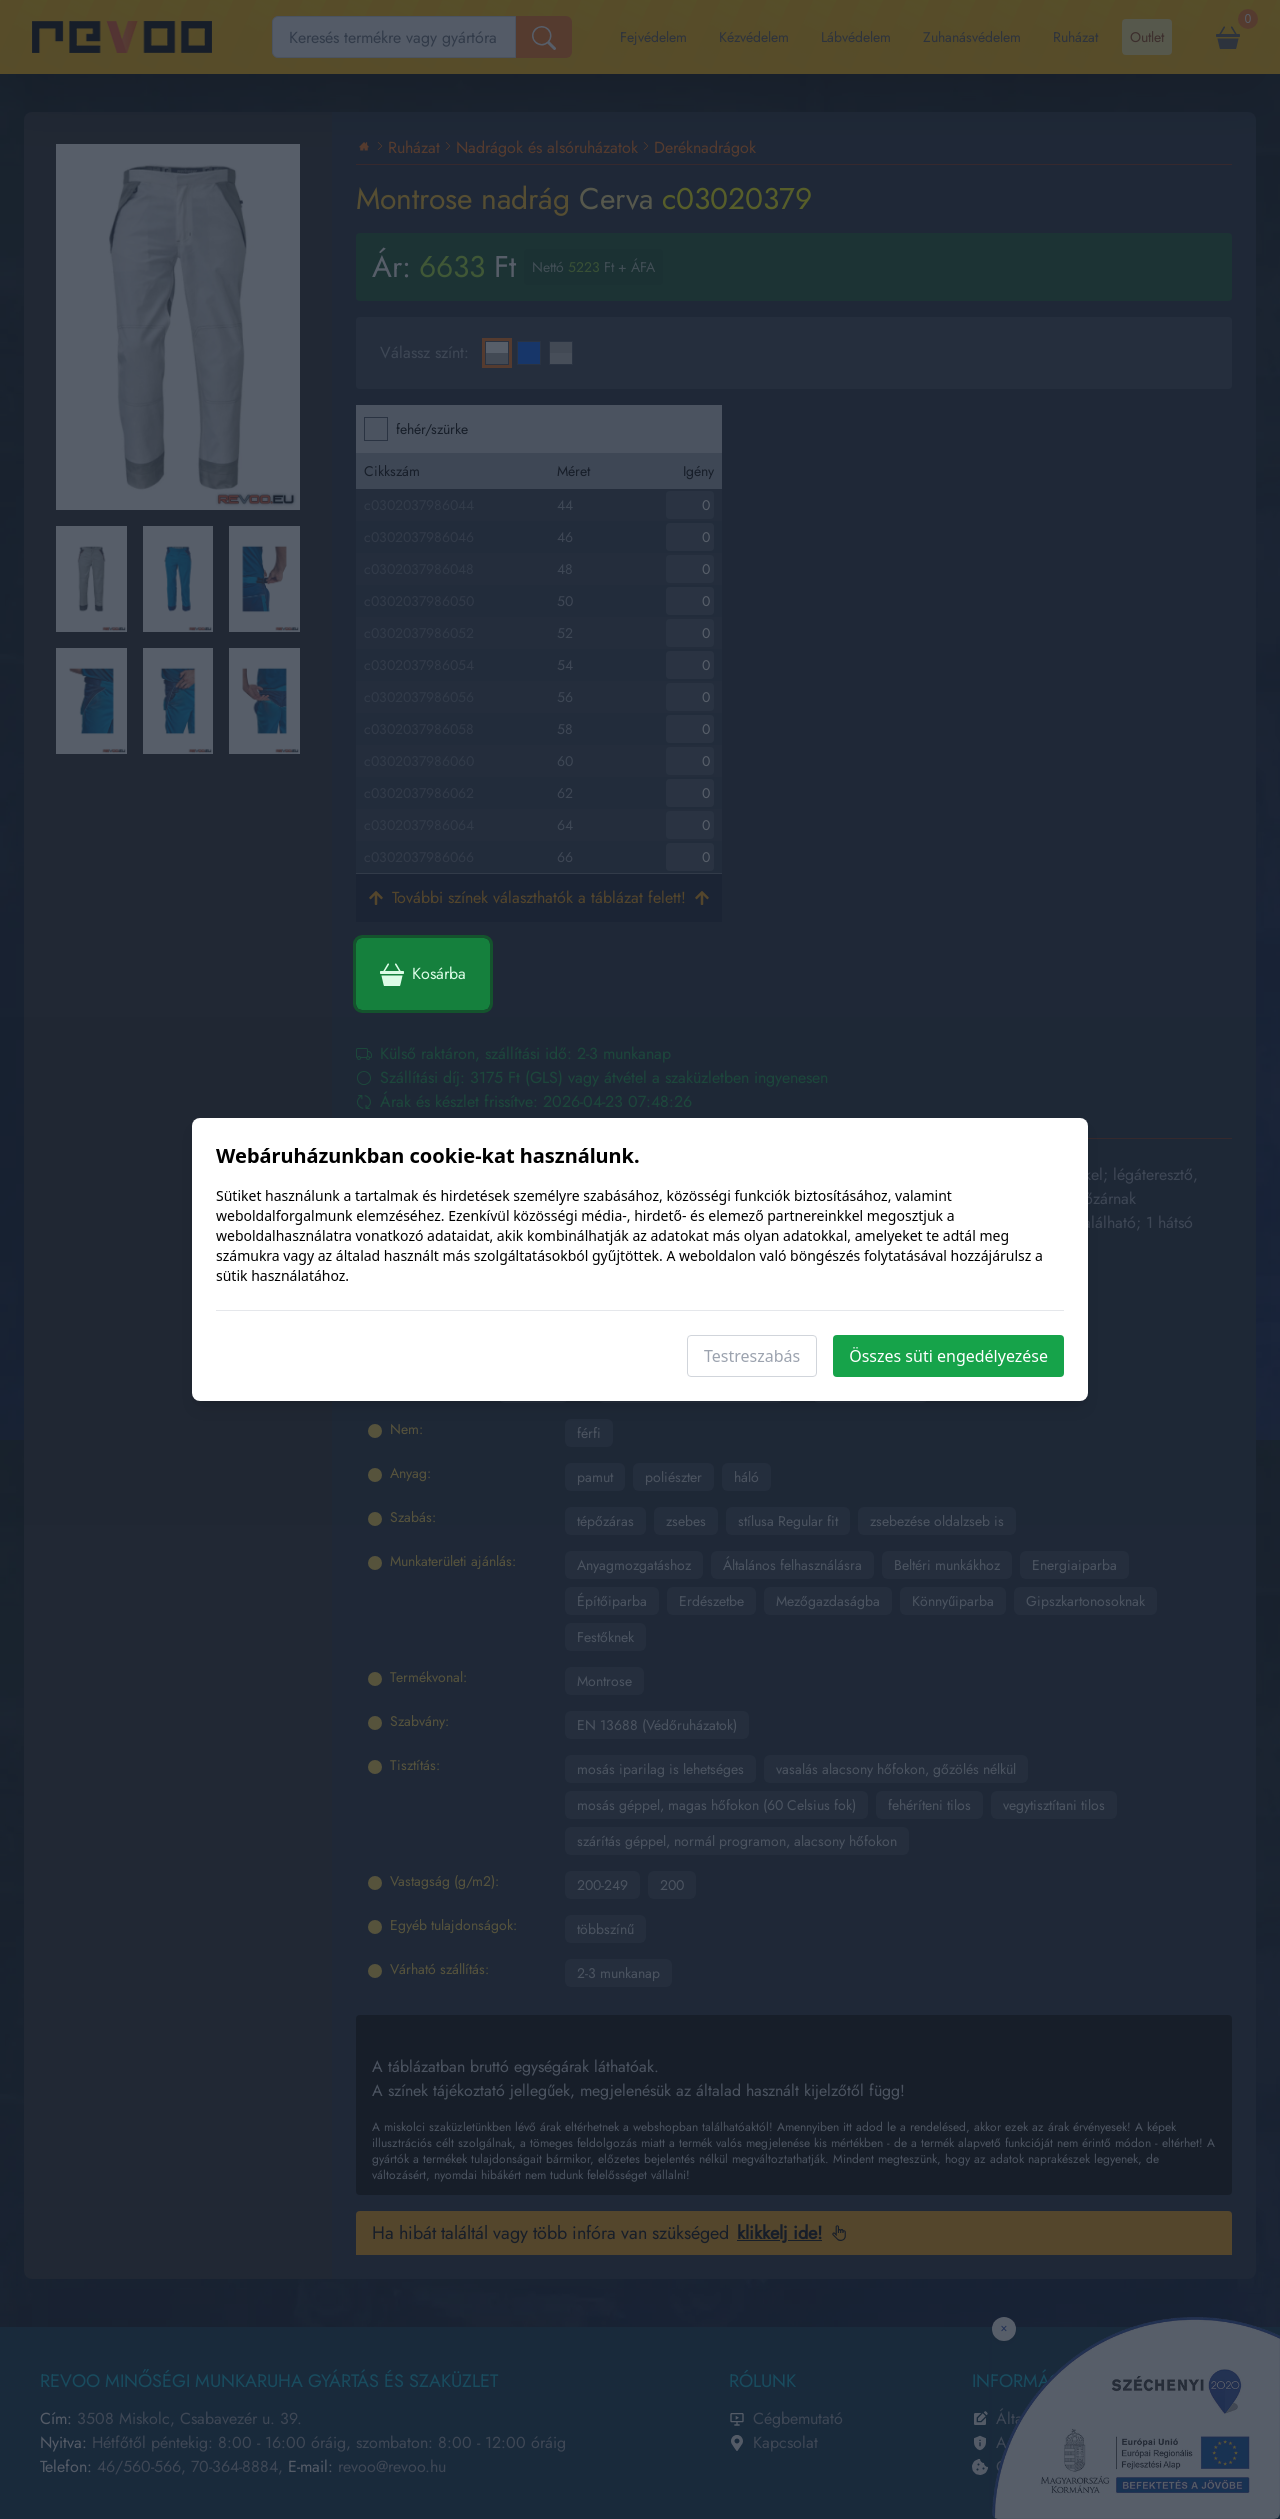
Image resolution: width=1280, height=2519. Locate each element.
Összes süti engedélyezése (948, 1356)
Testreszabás (752, 1356)
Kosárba (423, 974)
